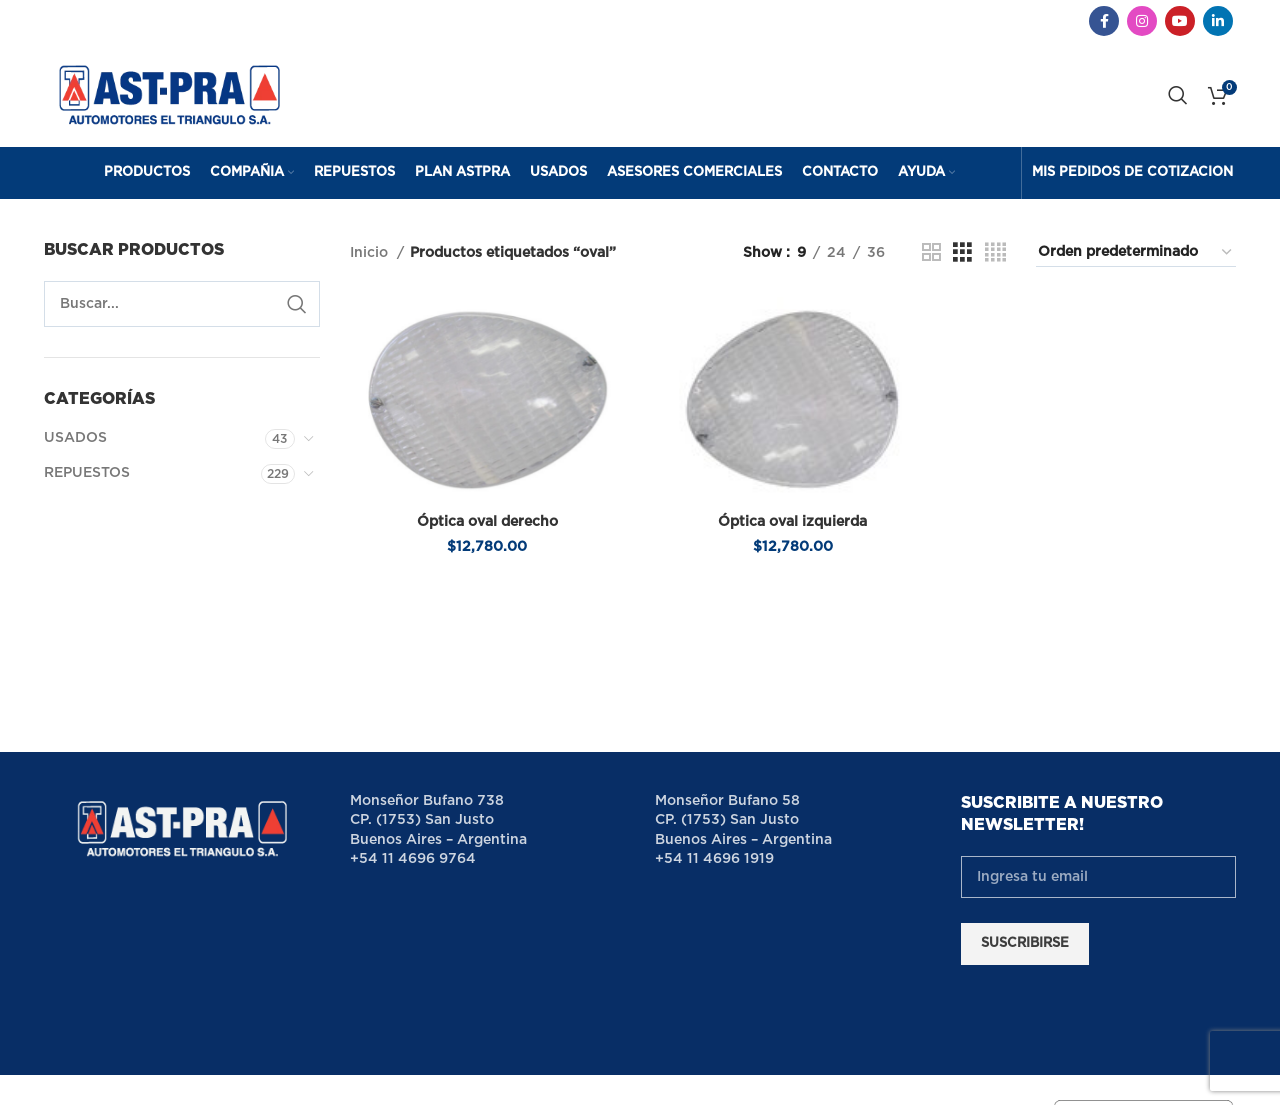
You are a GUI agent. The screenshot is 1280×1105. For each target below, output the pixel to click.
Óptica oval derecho (487, 522)
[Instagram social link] (1142, 21)
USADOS (75, 438)
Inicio (371, 253)
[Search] (1178, 95)
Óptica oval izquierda (792, 522)
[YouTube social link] (1180, 21)
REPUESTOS (87, 473)
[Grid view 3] (962, 253)
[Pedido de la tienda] (1136, 253)
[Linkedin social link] (1218, 21)
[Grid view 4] (995, 253)
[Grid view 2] (931, 253)
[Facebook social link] (1104, 21)
